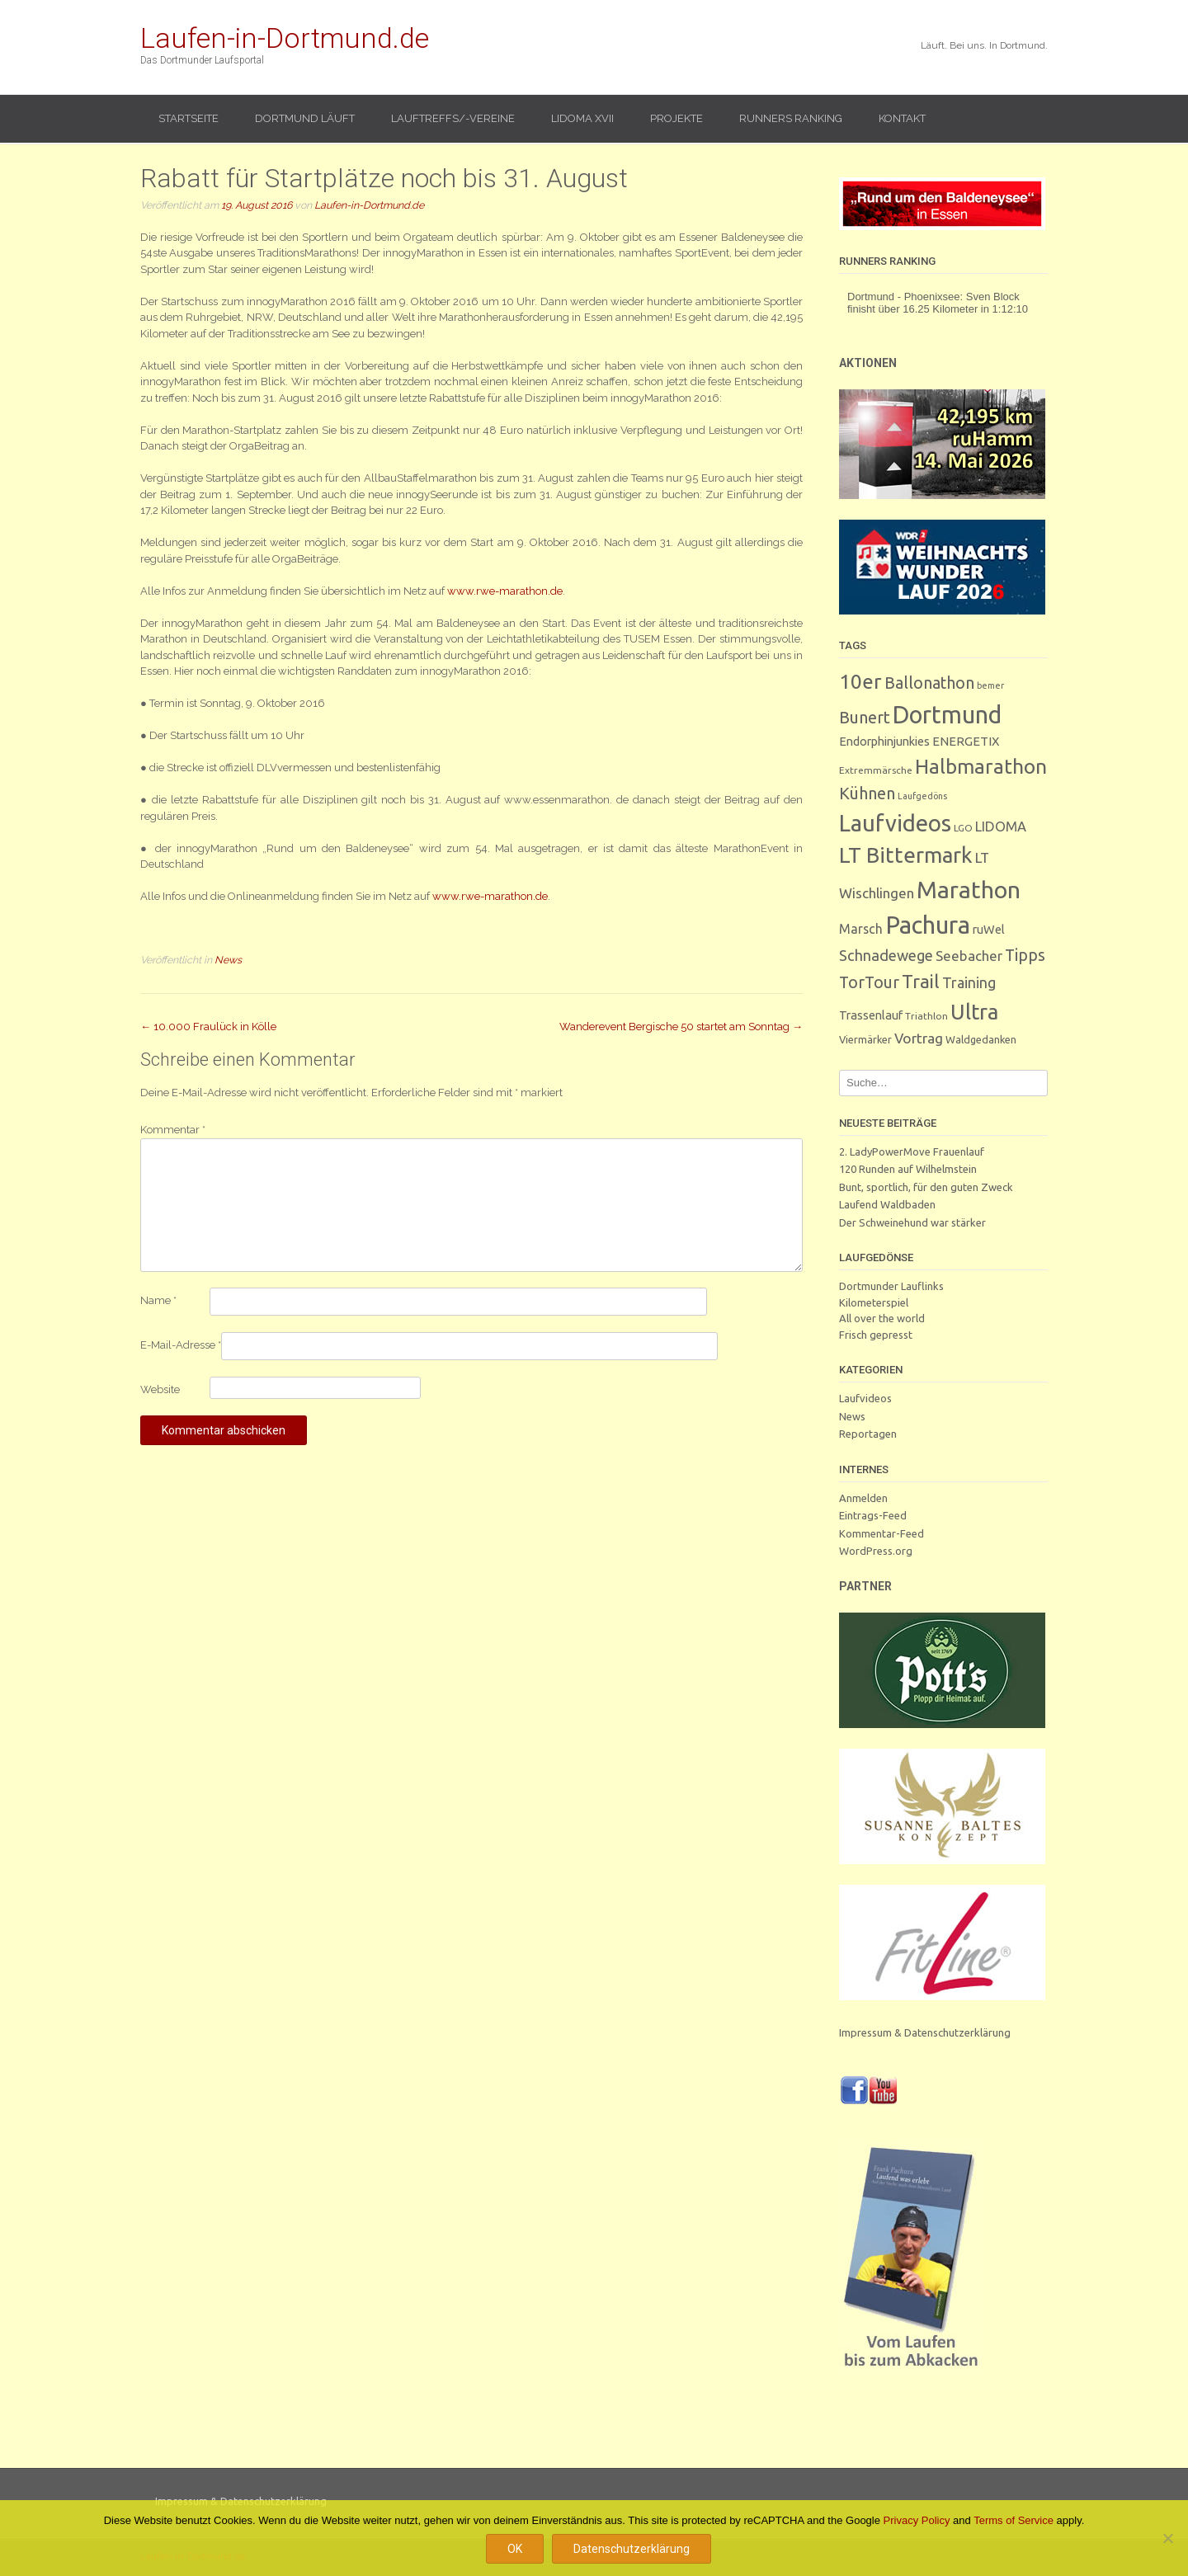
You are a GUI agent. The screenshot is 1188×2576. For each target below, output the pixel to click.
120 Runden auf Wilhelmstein (908, 1169)
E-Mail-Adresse (180, 1345)
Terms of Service (1014, 2520)
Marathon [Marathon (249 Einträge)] (969, 889)
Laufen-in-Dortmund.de (284, 37)
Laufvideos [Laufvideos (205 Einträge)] (895, 823)
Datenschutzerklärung (631, 2548)
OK (514, 2548)
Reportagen (868, 1433)
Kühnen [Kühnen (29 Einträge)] (867, 793)
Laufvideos (865, 1398)
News (228, 960)
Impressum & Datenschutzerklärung (925, 2032)
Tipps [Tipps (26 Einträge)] (1025, 955)
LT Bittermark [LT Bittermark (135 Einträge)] (906, 855)
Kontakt (902, 118)
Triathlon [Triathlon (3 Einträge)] (926, 1015)
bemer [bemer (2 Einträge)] (990, 685)
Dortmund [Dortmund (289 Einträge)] (947, 714)
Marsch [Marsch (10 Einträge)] (861, 928)
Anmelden (863, 1498)
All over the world (882, 1318)
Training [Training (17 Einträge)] (969, 982)
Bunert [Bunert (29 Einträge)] (864, 717)
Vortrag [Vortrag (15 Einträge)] (918, 1038)
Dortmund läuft (305, 118)
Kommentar (172, 1129)
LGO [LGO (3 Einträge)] (963, 827)
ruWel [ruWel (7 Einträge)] (989, 929)
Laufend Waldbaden (887, 1204)
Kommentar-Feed (881, 1533)
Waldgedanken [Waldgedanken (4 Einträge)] (980, 1039)
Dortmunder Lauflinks (891, 1286)
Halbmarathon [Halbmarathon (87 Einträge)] (981, 766)
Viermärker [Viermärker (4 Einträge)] (865, 1039)
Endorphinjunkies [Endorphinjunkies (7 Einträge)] (884, 741)
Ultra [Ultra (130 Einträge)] (974, 1012)
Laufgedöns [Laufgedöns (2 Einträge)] (922, 796)
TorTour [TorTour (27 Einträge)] (869, 982)
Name (158, 1300)
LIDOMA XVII (582, 118)
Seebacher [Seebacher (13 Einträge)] (969, 955)
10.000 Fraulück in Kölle (208, 1026)
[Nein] (1167, 2538)
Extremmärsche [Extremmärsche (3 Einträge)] (875, 770)
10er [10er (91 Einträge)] (860, 681)
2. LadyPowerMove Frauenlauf (911, 1151)
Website (160, 1389)
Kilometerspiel (873, 1302)
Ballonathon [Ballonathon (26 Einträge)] (929, 683)
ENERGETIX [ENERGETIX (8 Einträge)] (965, 741)
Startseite (188, 118)
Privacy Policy (917, 2520)
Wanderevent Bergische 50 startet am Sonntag (681, 1026)
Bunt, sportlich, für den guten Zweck (926, 1187)
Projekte (676, 118)
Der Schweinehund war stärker (912, 1222)
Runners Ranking (790, 118)
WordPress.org (875, 1550)
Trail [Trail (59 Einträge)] (921, 981)
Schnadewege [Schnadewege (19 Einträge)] (886, 955)
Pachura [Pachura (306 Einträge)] (927, 925)
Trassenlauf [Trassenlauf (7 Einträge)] (871, 1015)
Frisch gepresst (875, 1334)
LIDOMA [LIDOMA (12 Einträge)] (1000, 826)
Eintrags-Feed (873, 1515)
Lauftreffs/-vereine (453, 118)
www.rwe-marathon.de (490, 896)
